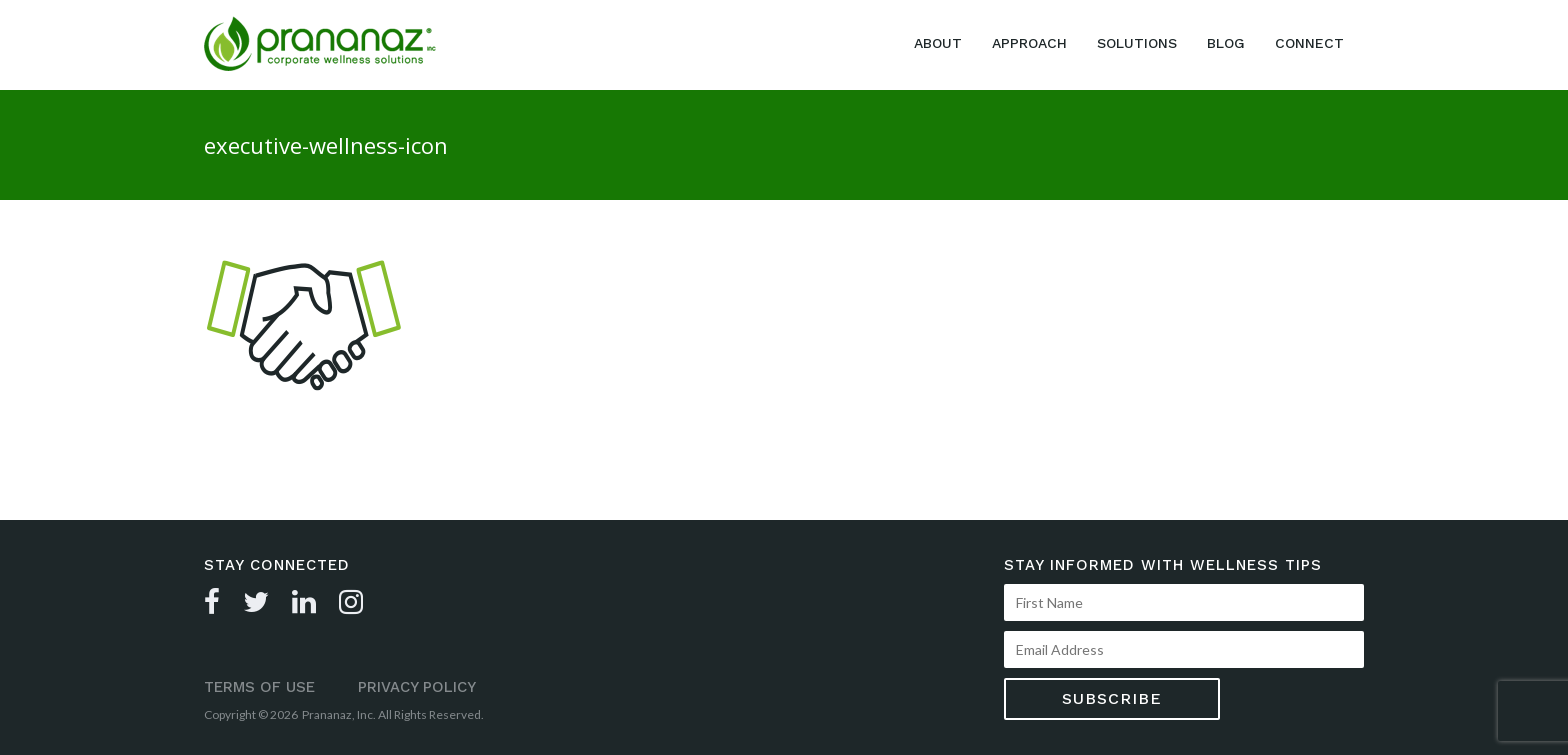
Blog (1226, 43)
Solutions (1137, 43)
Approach (1029, 43)
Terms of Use (259, 687)
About (938, 43)
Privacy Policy (417, 687)
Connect (1309, 43)
